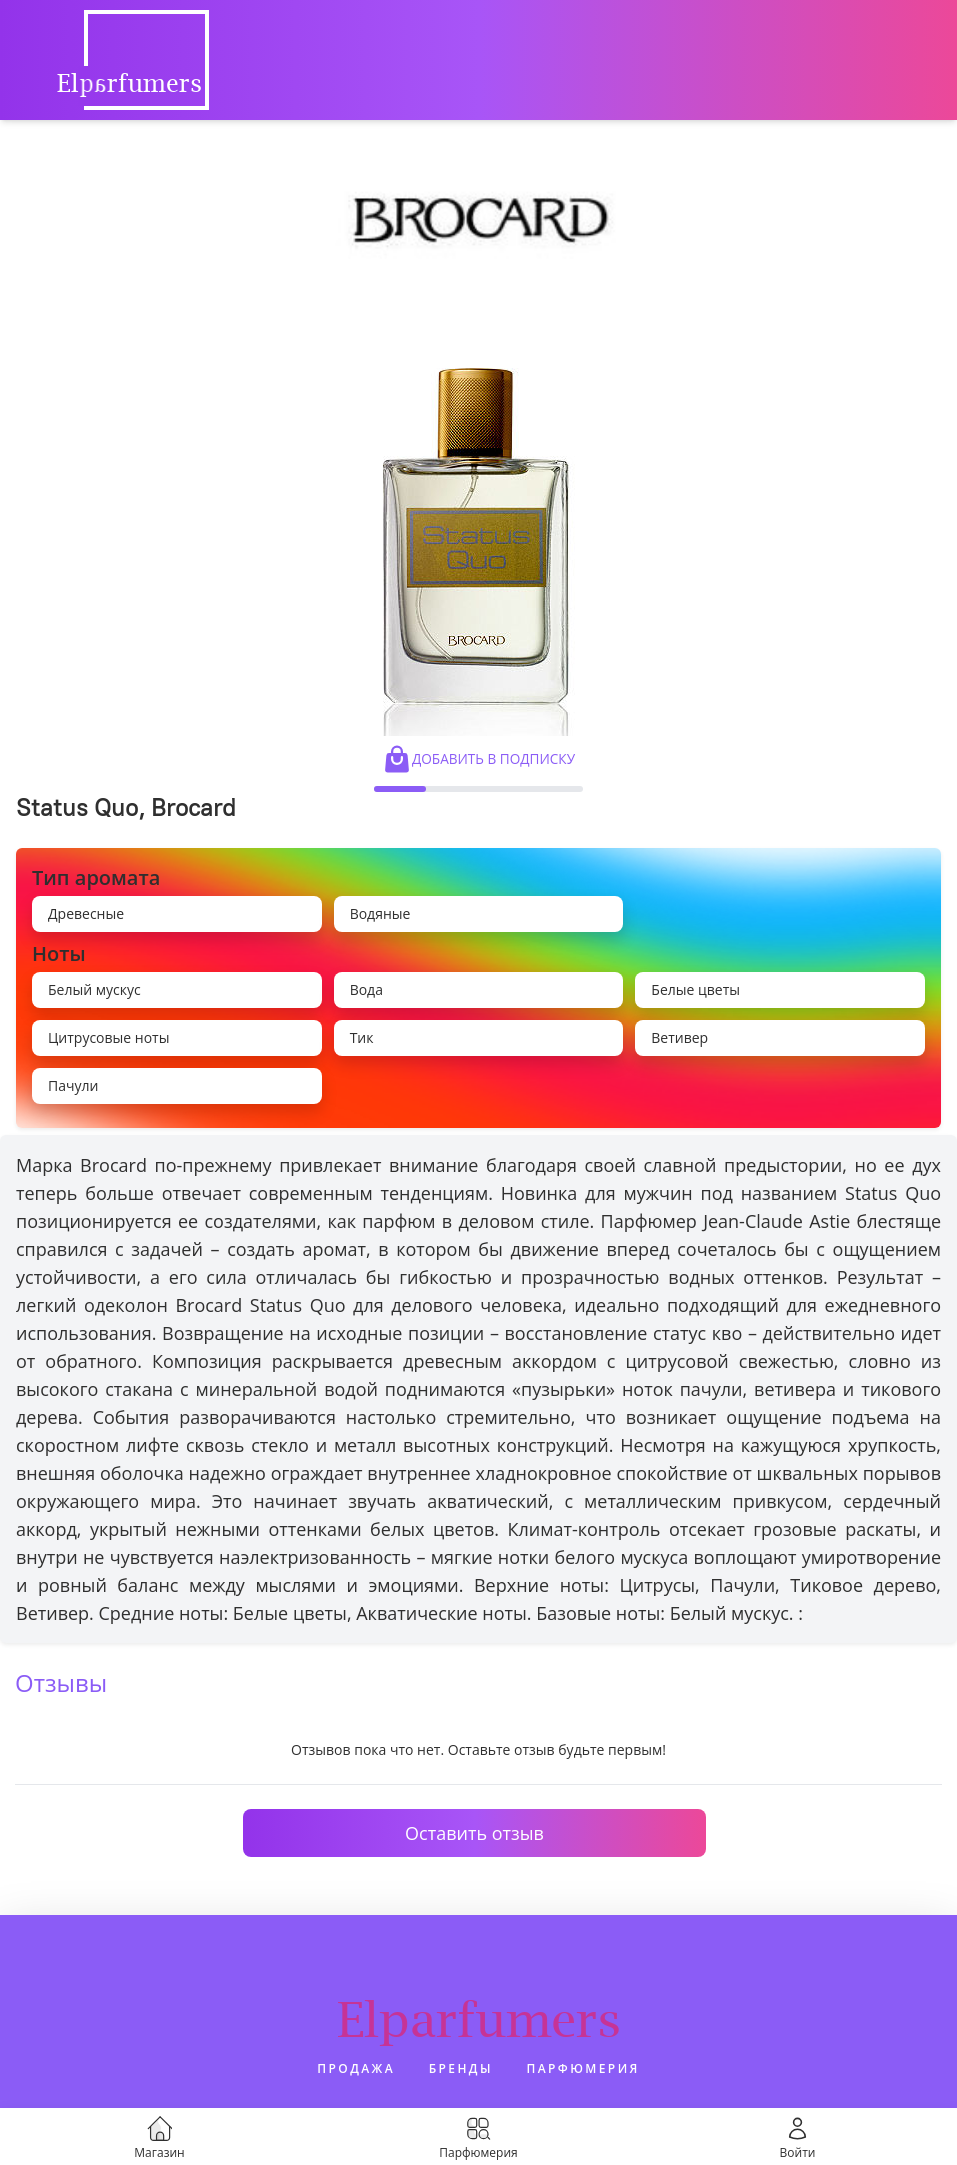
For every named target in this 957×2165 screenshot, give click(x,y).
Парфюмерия (583, 2068)
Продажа (356, 2068)
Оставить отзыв (474, 1833)
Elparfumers (479, 2019)
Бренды (461, 2068)
